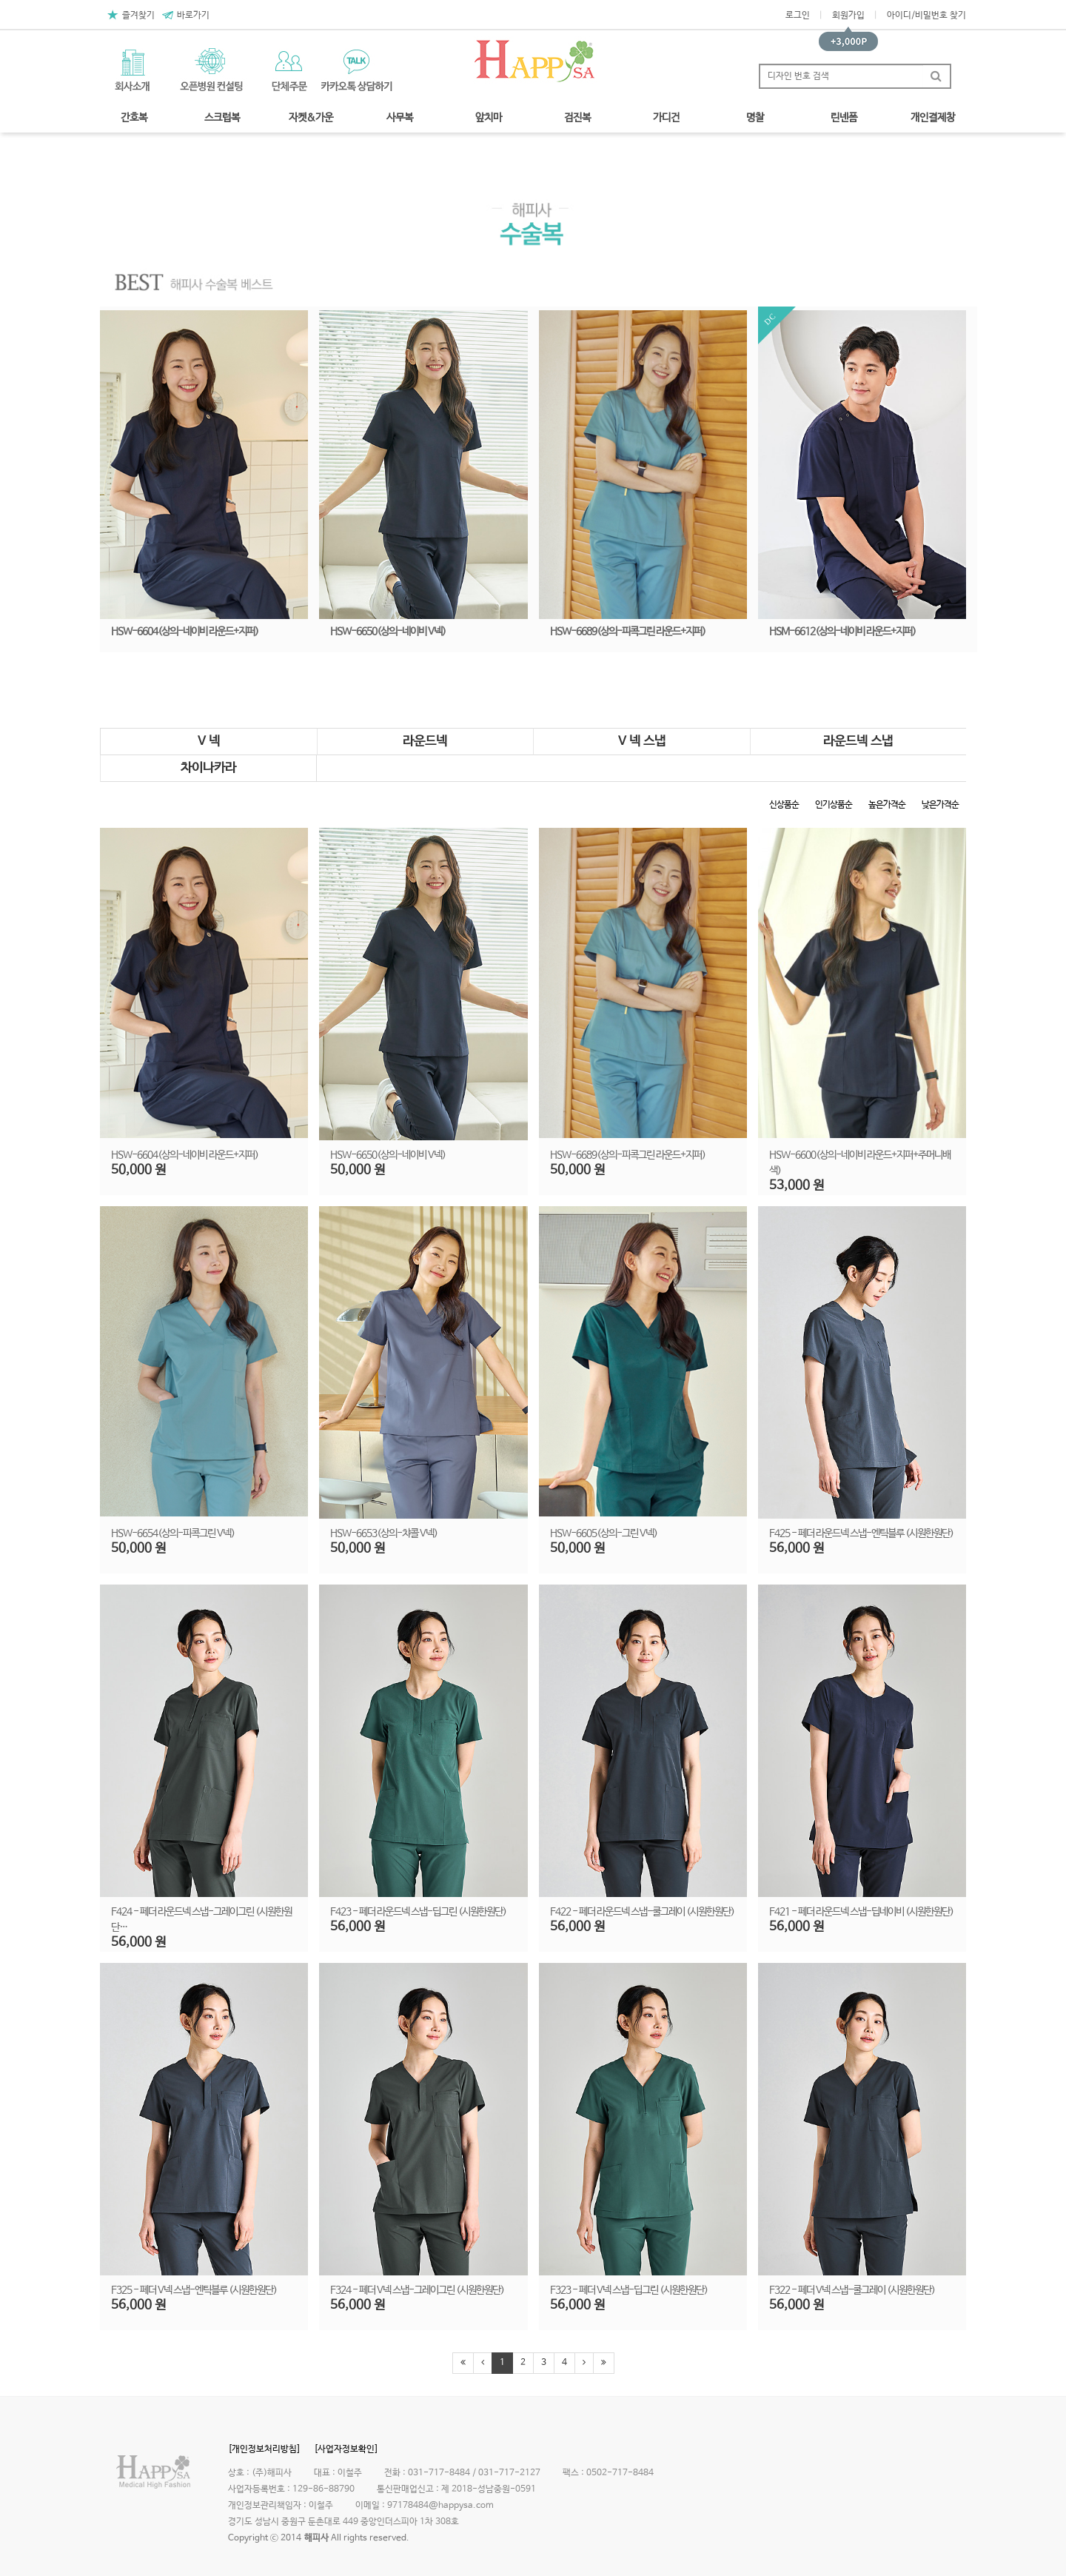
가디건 (666, 118)
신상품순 (784, 805)
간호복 (134, 118)
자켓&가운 (311, 118)
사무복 (399, 118)
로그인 (797, 15)
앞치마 (488, 118)
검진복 (577, 118)
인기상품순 (833, 805)
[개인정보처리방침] (264, 2449)
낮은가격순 (940, 805)
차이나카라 (208, 768)
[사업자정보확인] (346, 2449)
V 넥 (209, 742)
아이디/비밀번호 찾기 (926, 15)
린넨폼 (844, 118)
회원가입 (848, 15)
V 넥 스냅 (642, 742)
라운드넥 (425, 742)
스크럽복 (222, 118)
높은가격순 (886, 805)
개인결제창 (933, 118)
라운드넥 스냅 (858, 742)
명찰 (755, 118)
